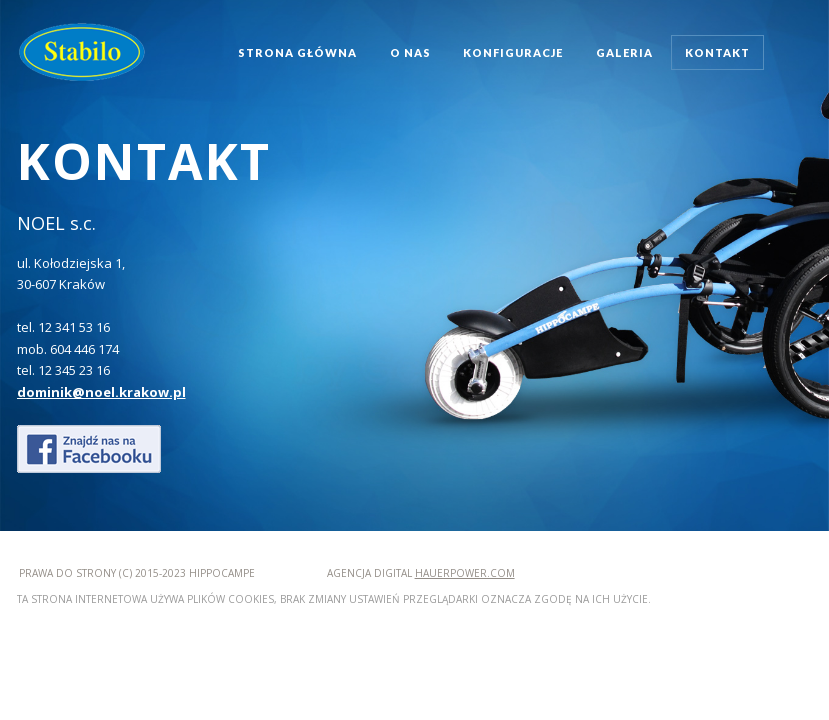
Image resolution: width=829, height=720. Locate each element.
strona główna (297, 52)
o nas (410, 52)
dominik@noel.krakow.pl (101, 392)
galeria (624, 52)
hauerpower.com (465, 573)
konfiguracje (513, 52)
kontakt (717, 52)
